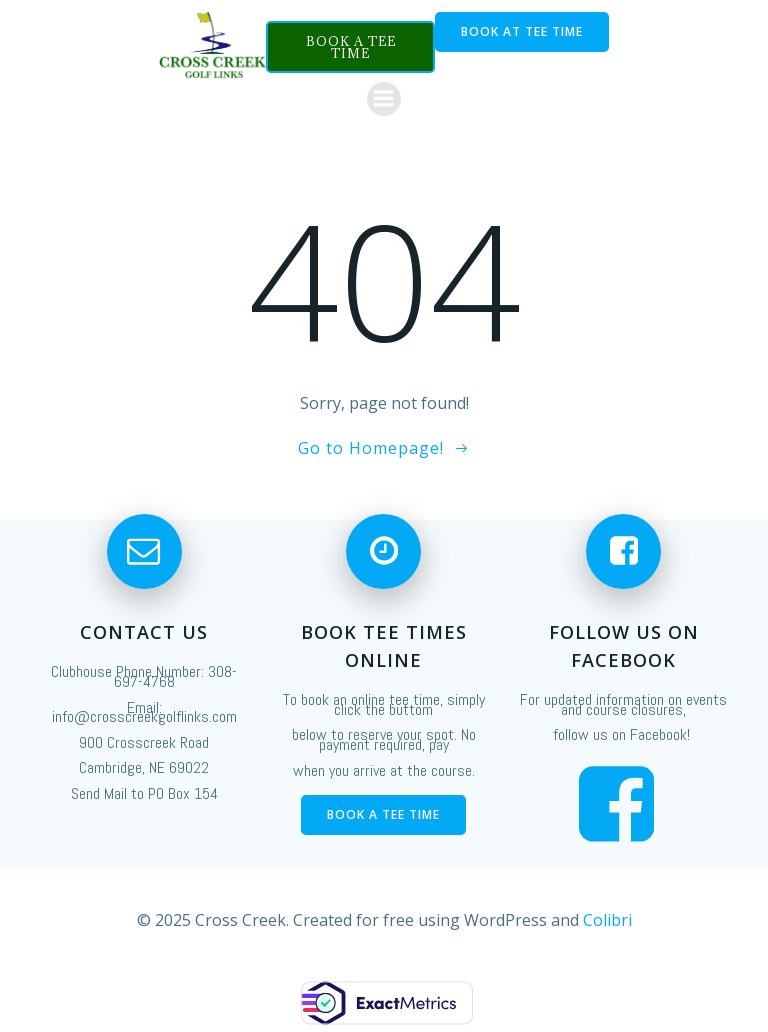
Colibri (607, 920)
